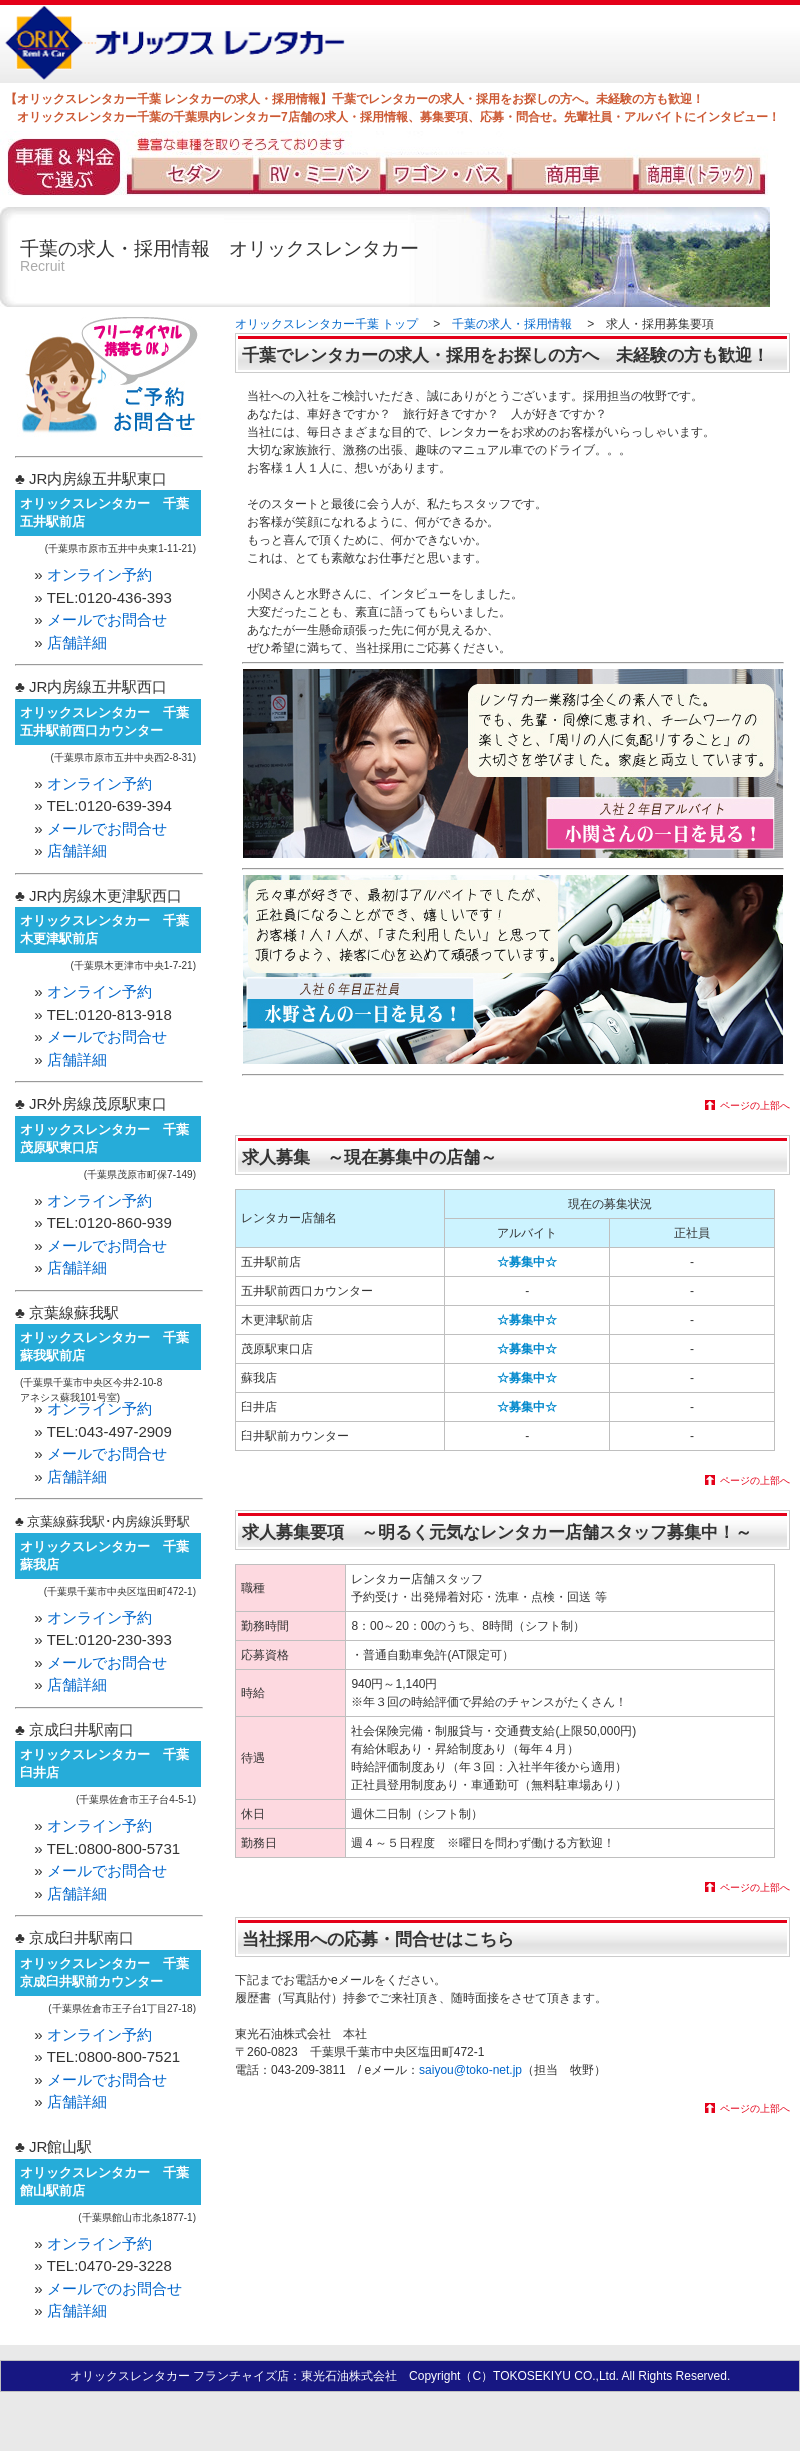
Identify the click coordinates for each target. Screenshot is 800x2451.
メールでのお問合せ (114, 2288)
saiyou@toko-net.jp (470, 2070)
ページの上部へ (755, 1105)
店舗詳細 (77, 642)
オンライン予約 (99, 574)
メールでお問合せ (107, 619)
